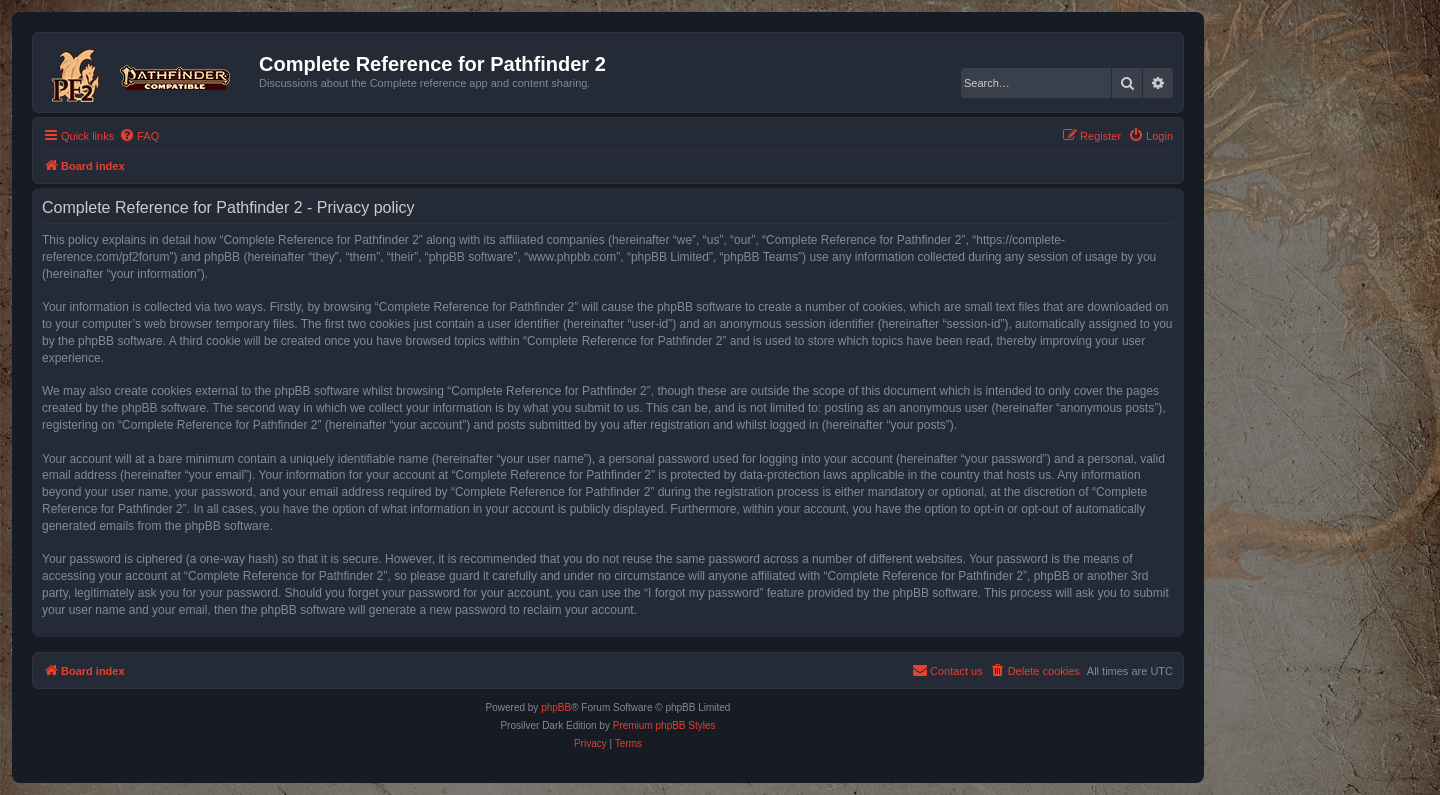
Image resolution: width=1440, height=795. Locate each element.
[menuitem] (139, 136)
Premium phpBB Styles (664, 725)
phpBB (556, 707)
